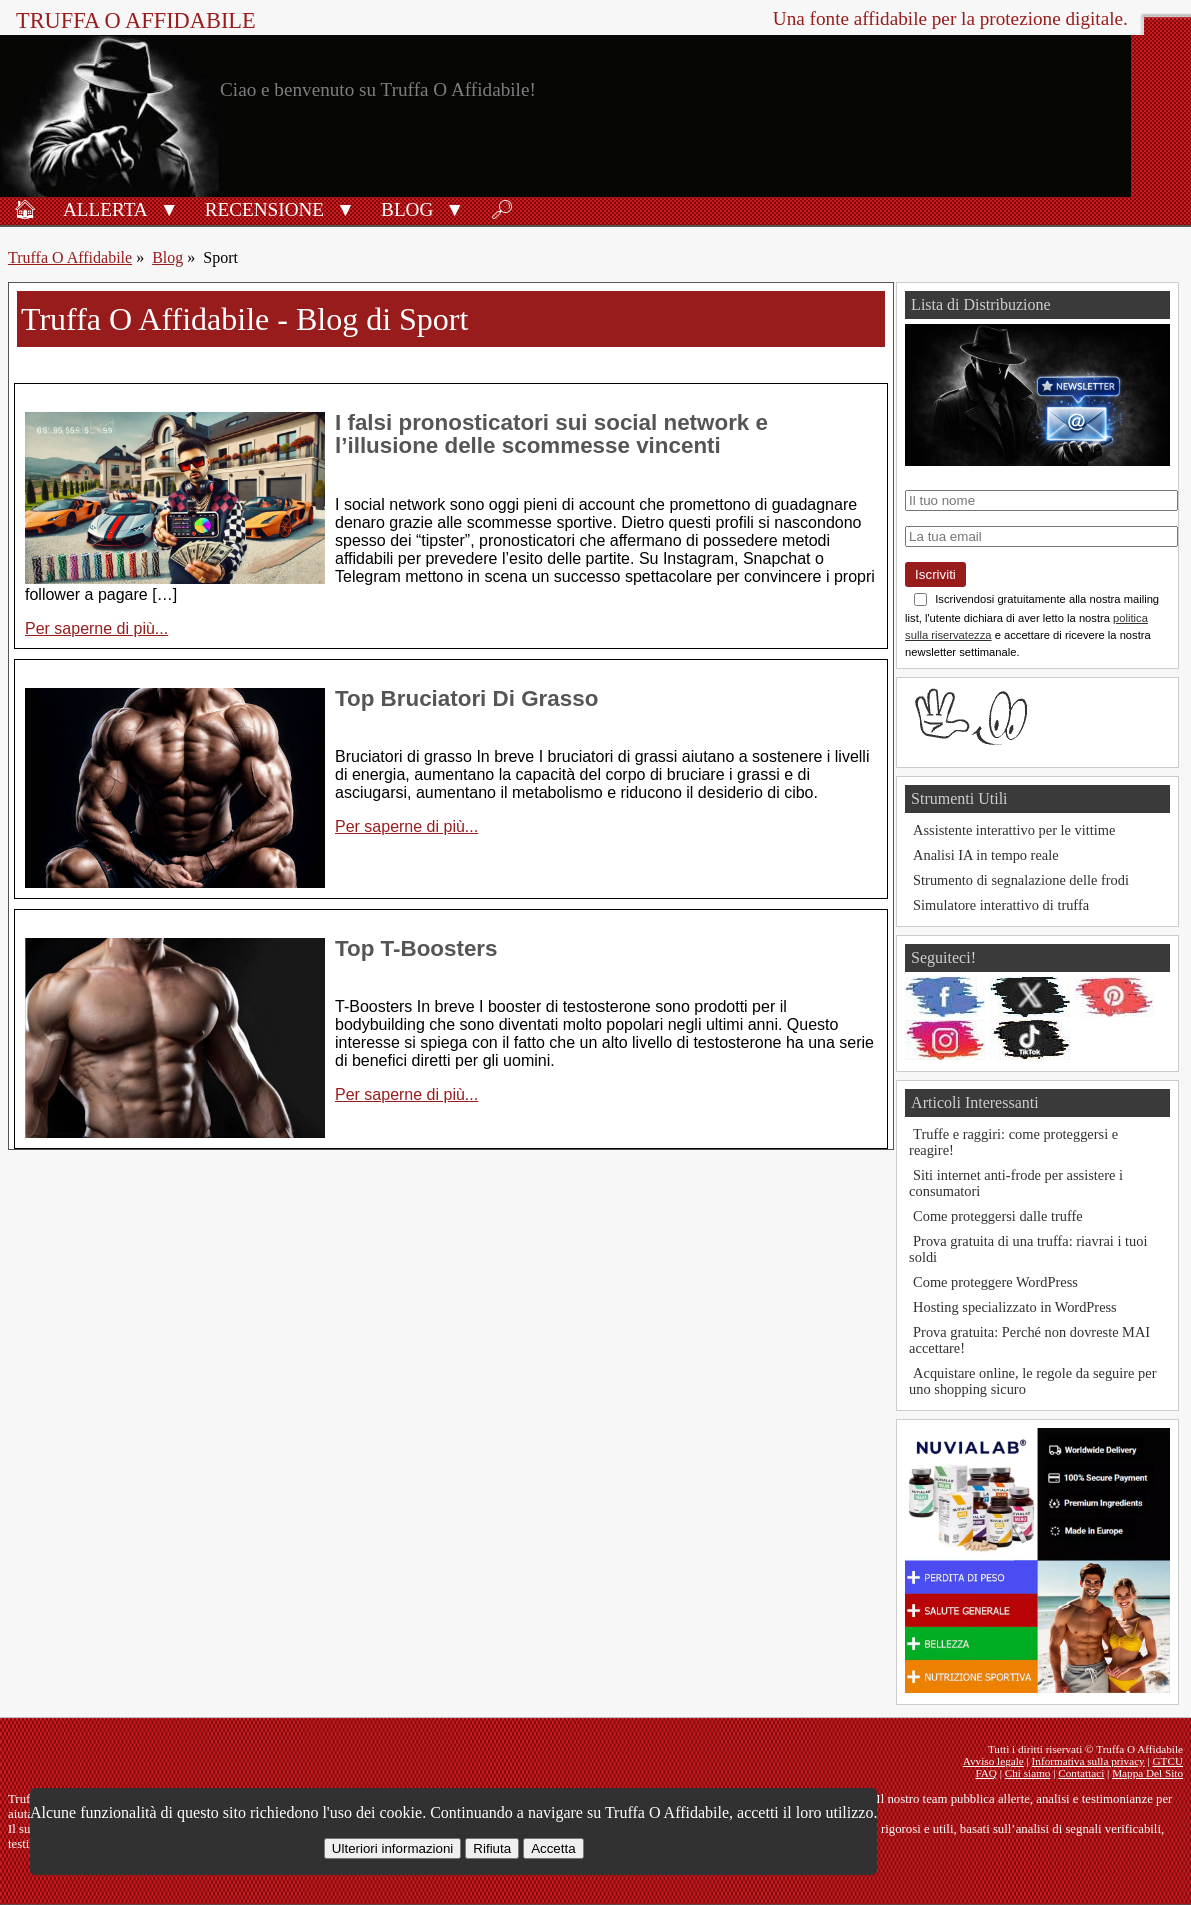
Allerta (105, 209)
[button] (169, 208)
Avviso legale (993, 1761)
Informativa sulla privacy (1088, 1761)
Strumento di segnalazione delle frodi (1021, 880)
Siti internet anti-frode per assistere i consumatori (1016, 1183)
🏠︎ (25, 209)
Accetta (553, 1848)
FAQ (986, 1773)
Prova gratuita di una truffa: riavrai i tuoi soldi (1028, 1249)
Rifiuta (492, 1848)
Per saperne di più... (96, 628)
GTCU (1168, 1761)
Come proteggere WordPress (995, 1282)
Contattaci (1081, 1773)
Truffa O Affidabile (136, 20)
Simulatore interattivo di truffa (1001, 905)
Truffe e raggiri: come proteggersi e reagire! (1013, 1142)
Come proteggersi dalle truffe (998, 1216)
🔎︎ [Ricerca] (502, 209)
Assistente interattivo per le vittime (1014, 830)
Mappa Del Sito (1147, 1773)
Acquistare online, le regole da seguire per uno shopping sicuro (1032, 1381)
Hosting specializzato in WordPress (1015, 1307)
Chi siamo (1028, 1773)
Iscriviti (935, 574)
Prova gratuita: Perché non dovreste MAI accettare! (1029, 1340)
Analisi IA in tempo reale (985, 855)
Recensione (264, 209)
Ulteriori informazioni (392, 1848)
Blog (407, 209)
